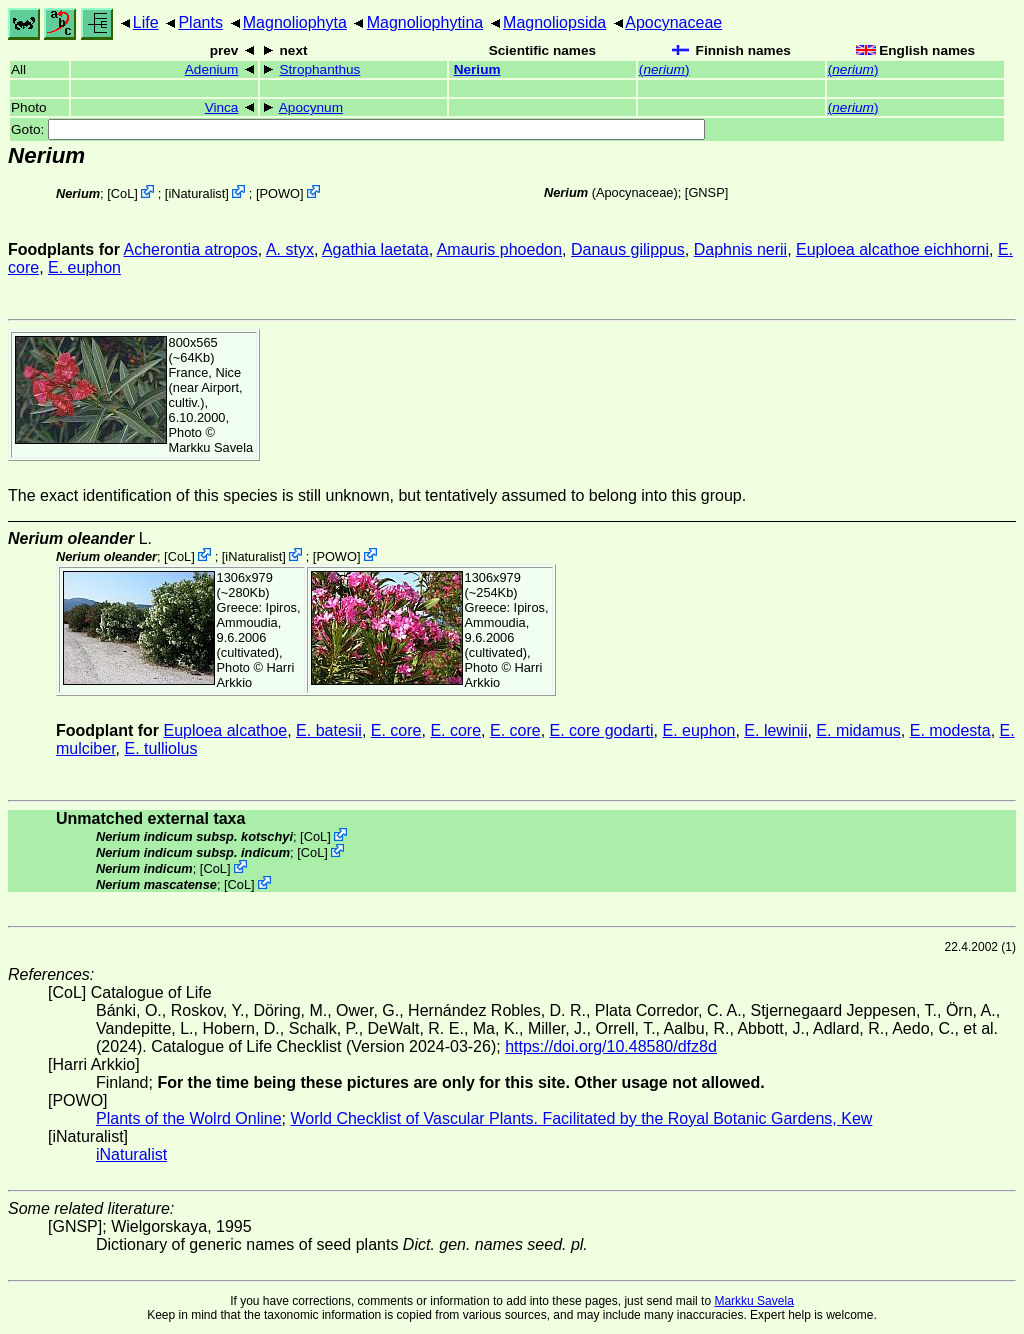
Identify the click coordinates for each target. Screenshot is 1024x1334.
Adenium (212, 69)
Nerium (477, 69)
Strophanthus (320, 69)
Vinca (222, 107)
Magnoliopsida (554, 22)
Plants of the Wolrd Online (189, 1118)
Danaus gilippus (628, 249)
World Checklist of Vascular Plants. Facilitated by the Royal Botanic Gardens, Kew (581, 1118)
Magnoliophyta (295, 22)
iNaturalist (196, 193)
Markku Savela (753, 1301)
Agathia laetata (375, 249)
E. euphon (84, 267)
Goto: (358, 129)
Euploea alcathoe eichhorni (892, 249)
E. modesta (950, 730)
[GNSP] (706, 192)
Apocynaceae (673, 22)
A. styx (290, 249)
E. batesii (329, 730)
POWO (279, 193)
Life (146, 22)
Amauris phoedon (499, 249)
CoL (122, 193)
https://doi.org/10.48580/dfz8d (611, 1046)
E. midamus (858, 730)
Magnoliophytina (425, 22)
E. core (396, 730)
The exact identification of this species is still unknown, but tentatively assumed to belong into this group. (377, 495)
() (664, 69)
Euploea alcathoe (226, 730)
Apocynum (311, 107)
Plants (200, 22)
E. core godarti (602, 730)
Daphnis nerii (740, 249)
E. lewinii (775, 730)
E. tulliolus (160, 748)
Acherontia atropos (191, 249)
